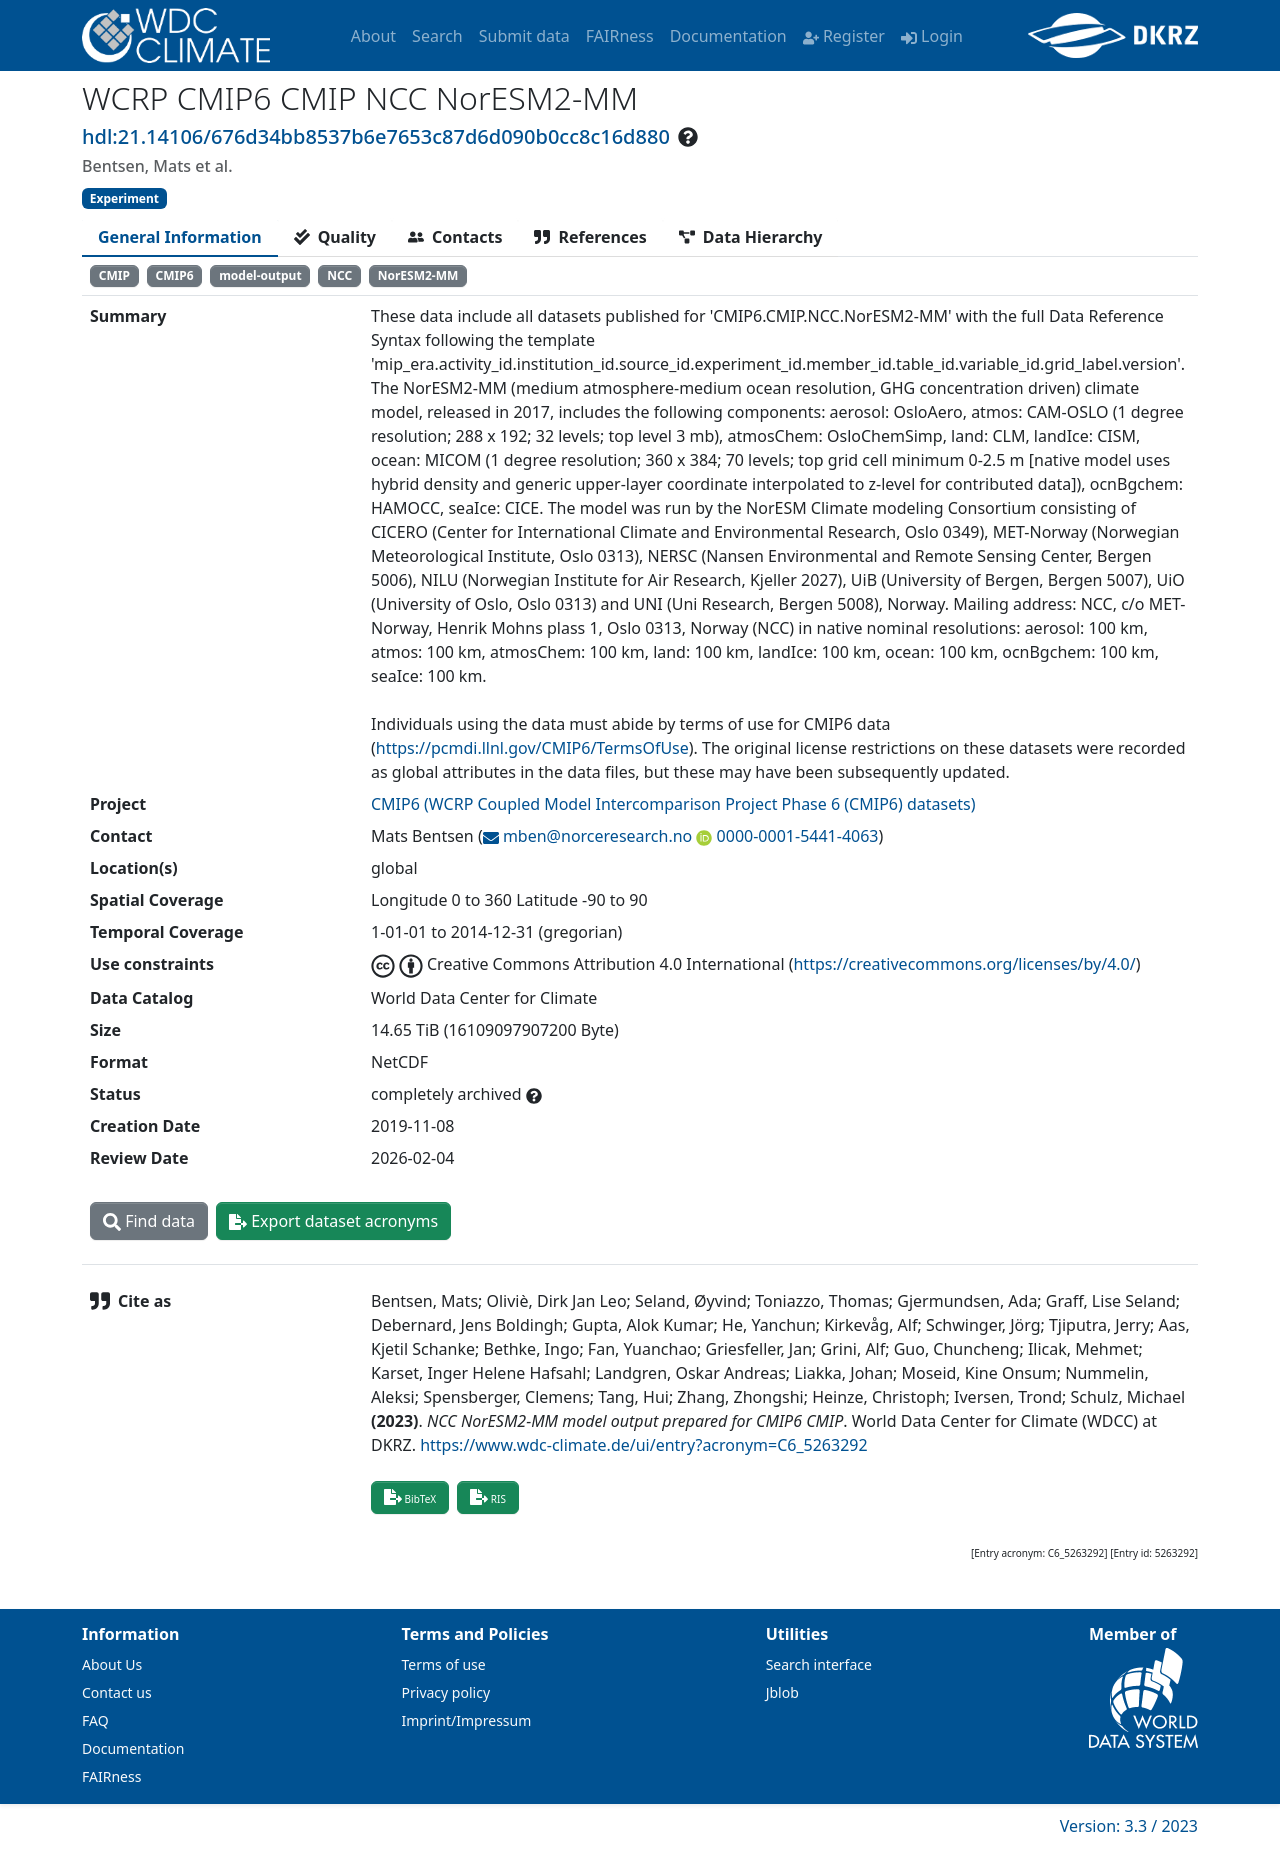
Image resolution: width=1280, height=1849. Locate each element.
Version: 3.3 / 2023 (1129, 1826)
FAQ (95, 1720)
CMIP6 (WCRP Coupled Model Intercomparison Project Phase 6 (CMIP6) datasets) (673, 804)
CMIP (114, 275)
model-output (260, 275)
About (373, 36)
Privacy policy (446, 1692)
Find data (149, 1221)
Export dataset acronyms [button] (333, 1221)
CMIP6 (175, 275)
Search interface (819, 1664)
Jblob (782, 1692)
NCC (339, 275)
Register (844, 36)
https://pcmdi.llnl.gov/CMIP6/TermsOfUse (532, 748)
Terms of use (444, 1664)
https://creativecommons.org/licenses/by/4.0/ (964, 964)
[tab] (180, 237)
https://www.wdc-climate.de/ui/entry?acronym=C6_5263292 (643, 1445)
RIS (488, 1497)
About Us (112, 1664)
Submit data (524, 36)
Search (437, 36)
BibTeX (410, 1497)
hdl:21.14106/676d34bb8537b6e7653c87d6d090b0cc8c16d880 (376, 136)
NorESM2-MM (418, 275)
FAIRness (620, 36)
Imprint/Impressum (467, 1720)
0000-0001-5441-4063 (795, 836)
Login (932, 36)
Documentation (728, 36)
